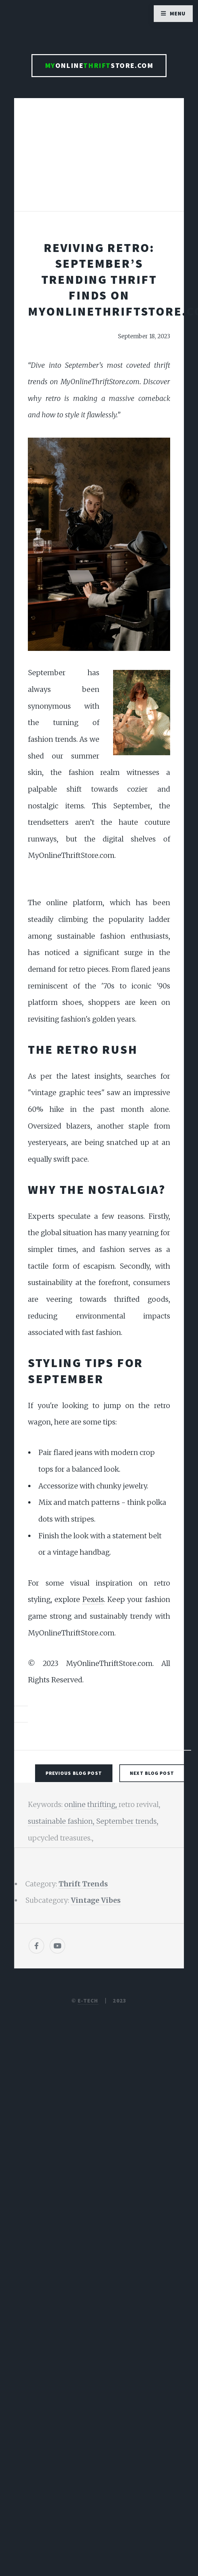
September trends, (127, 1821)
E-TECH (88, 2000)
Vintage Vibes (96, 1900)
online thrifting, (91, 1804)
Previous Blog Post (74, 1773)
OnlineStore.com (99, 65)
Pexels (93, 1599)
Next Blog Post (152, 1773)
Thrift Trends (83, 1884)
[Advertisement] (99, 161)
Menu (178, 13)
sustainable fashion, (62, 1821)
